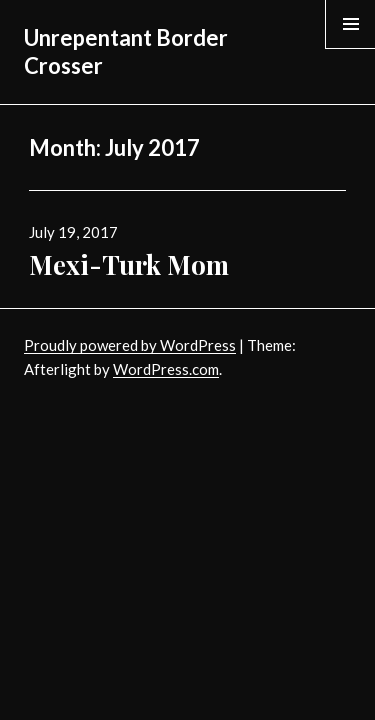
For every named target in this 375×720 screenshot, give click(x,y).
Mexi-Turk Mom (129, 264)
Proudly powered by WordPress (130, 345)
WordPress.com (166, 369)
